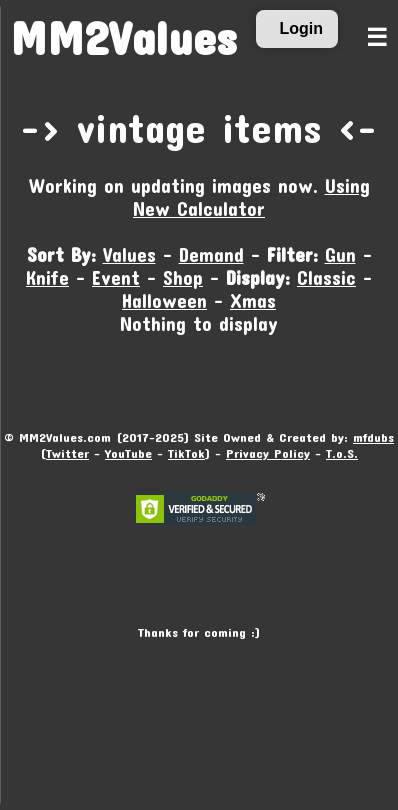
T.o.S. (342, 453)
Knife (47, 277)
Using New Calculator (251, 197)
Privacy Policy (268, 453)
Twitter (67, 453)
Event (116, 277)
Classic (326, 277)
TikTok (186, 453)
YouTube (128, 453)
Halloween (164, 300)
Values (129, 254)
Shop (183, 277)
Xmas (253, 300)
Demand (211, 254)
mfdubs (373, 437)
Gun (340, 254)
